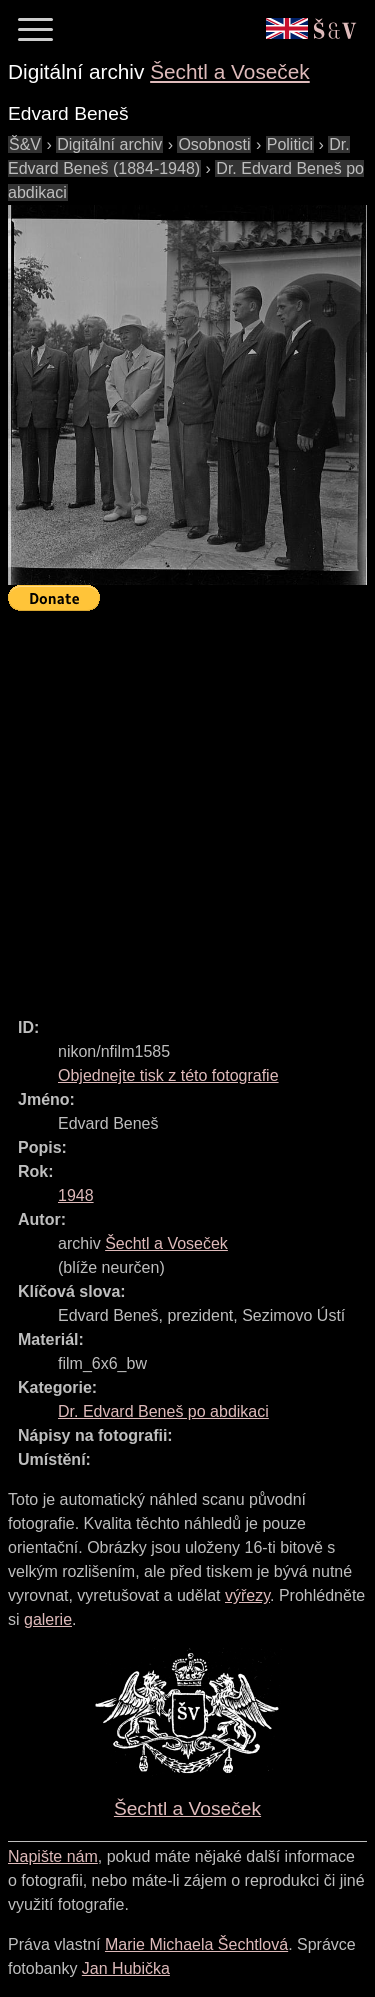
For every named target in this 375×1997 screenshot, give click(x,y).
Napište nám (53, 1856)
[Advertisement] (187, 805)
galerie (48, 1619)
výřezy (247, 1595)
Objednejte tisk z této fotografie (168, 1075)
